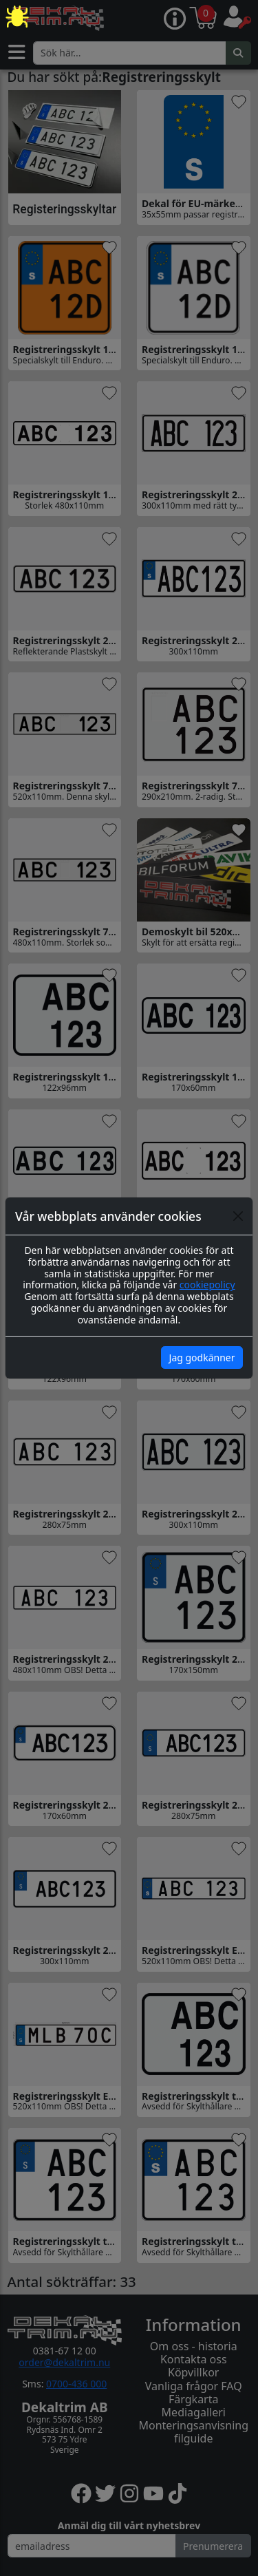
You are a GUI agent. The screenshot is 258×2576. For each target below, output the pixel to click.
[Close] (238, 1216)
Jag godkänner (202, 1357)
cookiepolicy (207, 1284)
